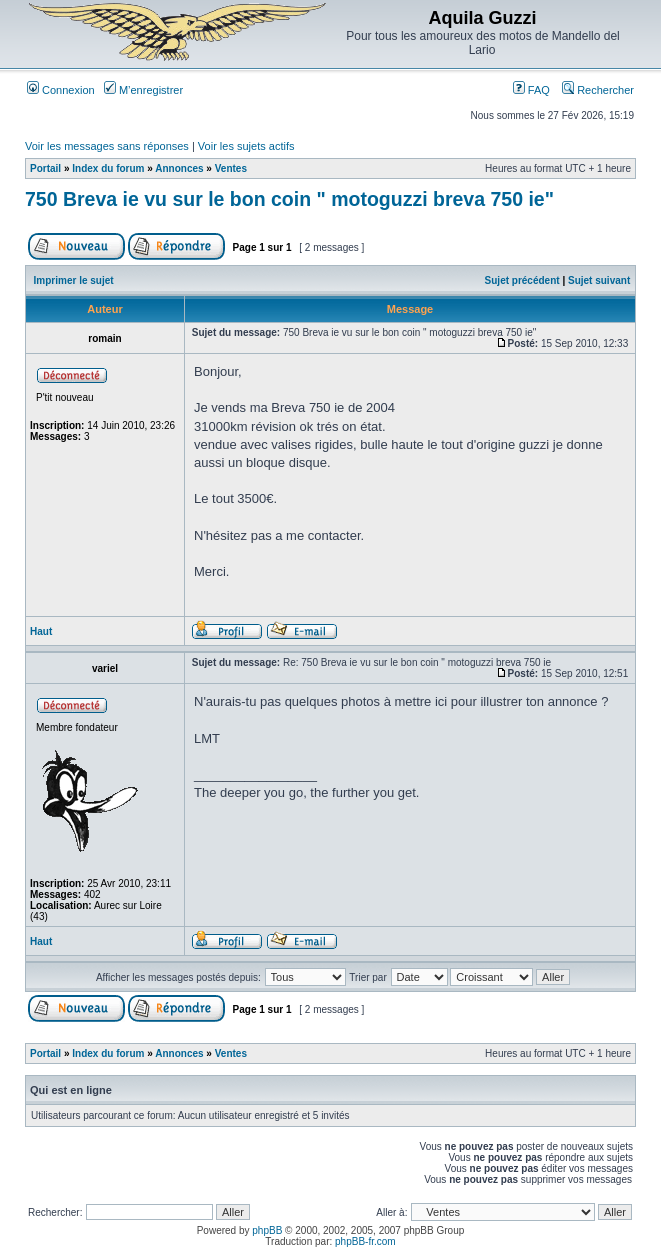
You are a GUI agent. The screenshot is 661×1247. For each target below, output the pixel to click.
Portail (45, 168)
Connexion (61, 90)
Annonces (179, 168)
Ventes (231, 168)
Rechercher (598, 90)
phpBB (267, 1230)
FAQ (531, 90)
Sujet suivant (599, 280)
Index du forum (108, 168)
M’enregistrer (143, 90)
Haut (41, 631)
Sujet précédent (522, 280)
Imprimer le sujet (74, 280)
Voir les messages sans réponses (107, 146)
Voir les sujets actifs (246, 146)
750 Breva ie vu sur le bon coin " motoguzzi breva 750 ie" (289, 199)
